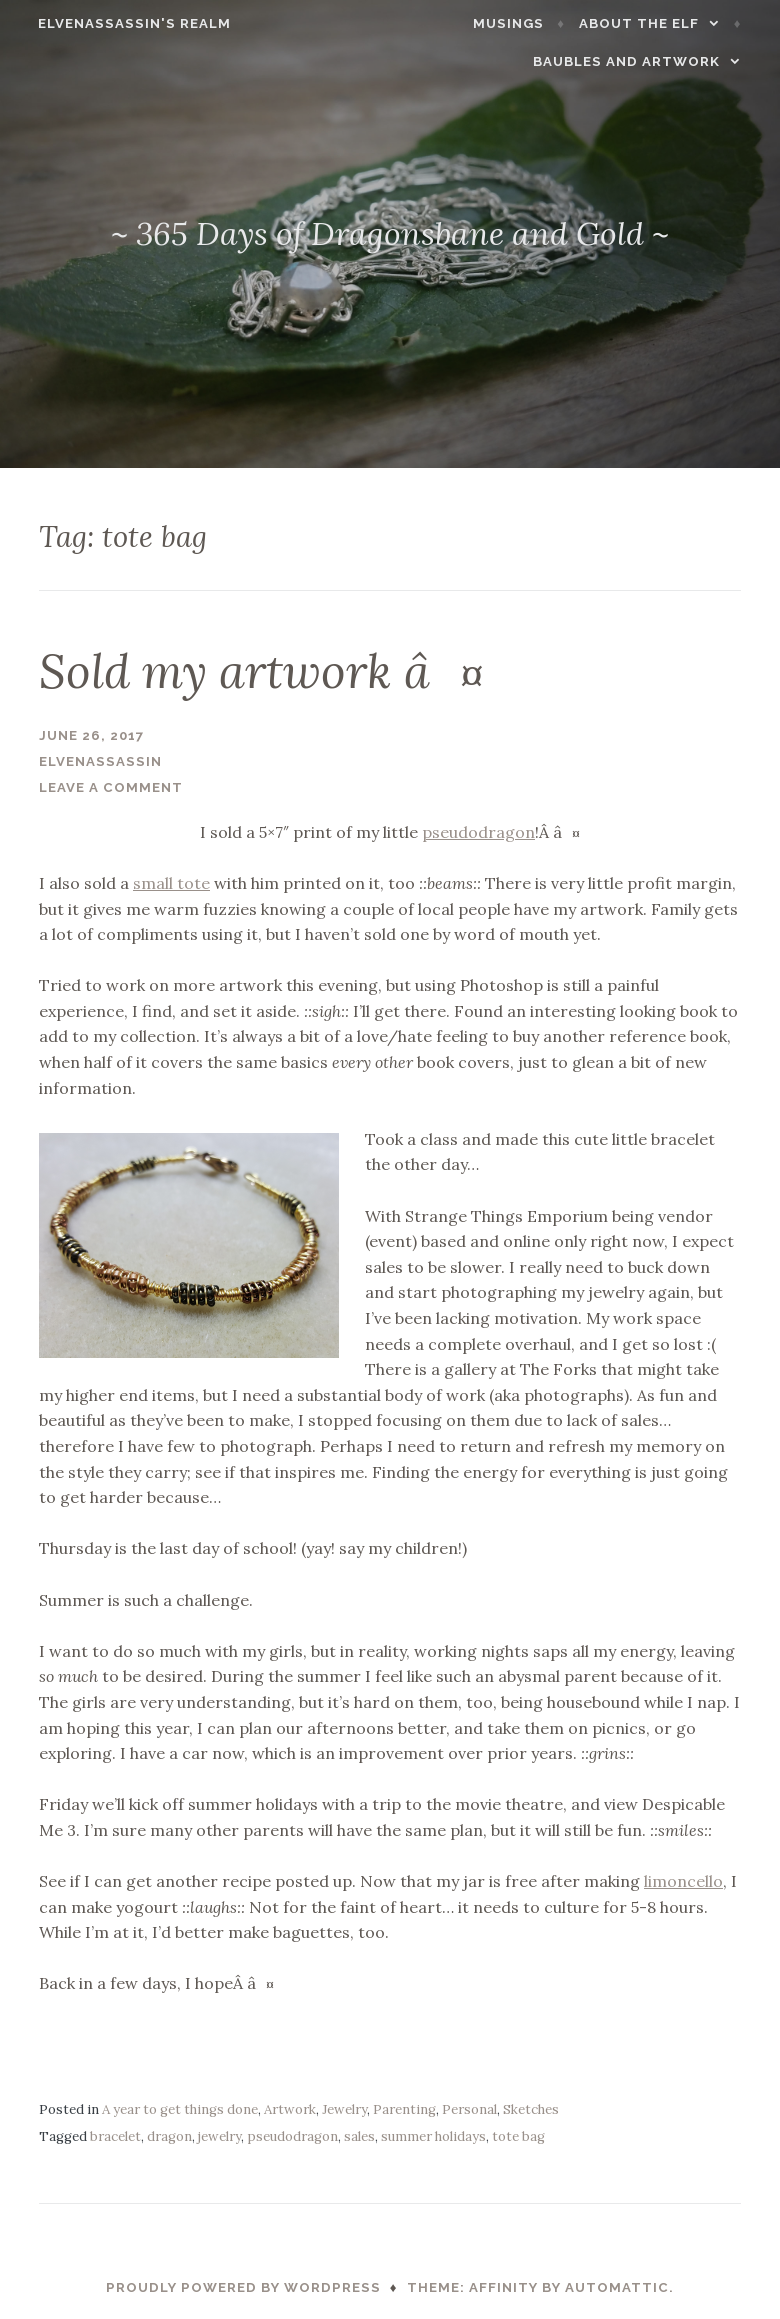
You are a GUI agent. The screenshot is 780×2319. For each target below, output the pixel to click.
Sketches (531, 2109)
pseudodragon (478, 832)
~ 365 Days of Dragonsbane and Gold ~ (390, 233)
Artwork (290, 2109)
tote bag (518, 2136)
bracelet (115, 2136)
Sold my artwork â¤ (262, 671)
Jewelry (344, 2109)
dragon (169, 2136)
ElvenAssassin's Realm (122, 23)
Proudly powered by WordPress (243, 2287)
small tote (171, 883)
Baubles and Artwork (639, 61)
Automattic (617, 2287)
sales (359, 2136)
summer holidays (433, 2136)
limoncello (683, 1881)
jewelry (219, 2136)
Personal (469, 2109)
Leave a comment (111, 787)
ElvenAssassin (100, 761)
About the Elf (652, 23)
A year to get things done (180, 2109)
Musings (521, 23)
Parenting (404, 2109)
